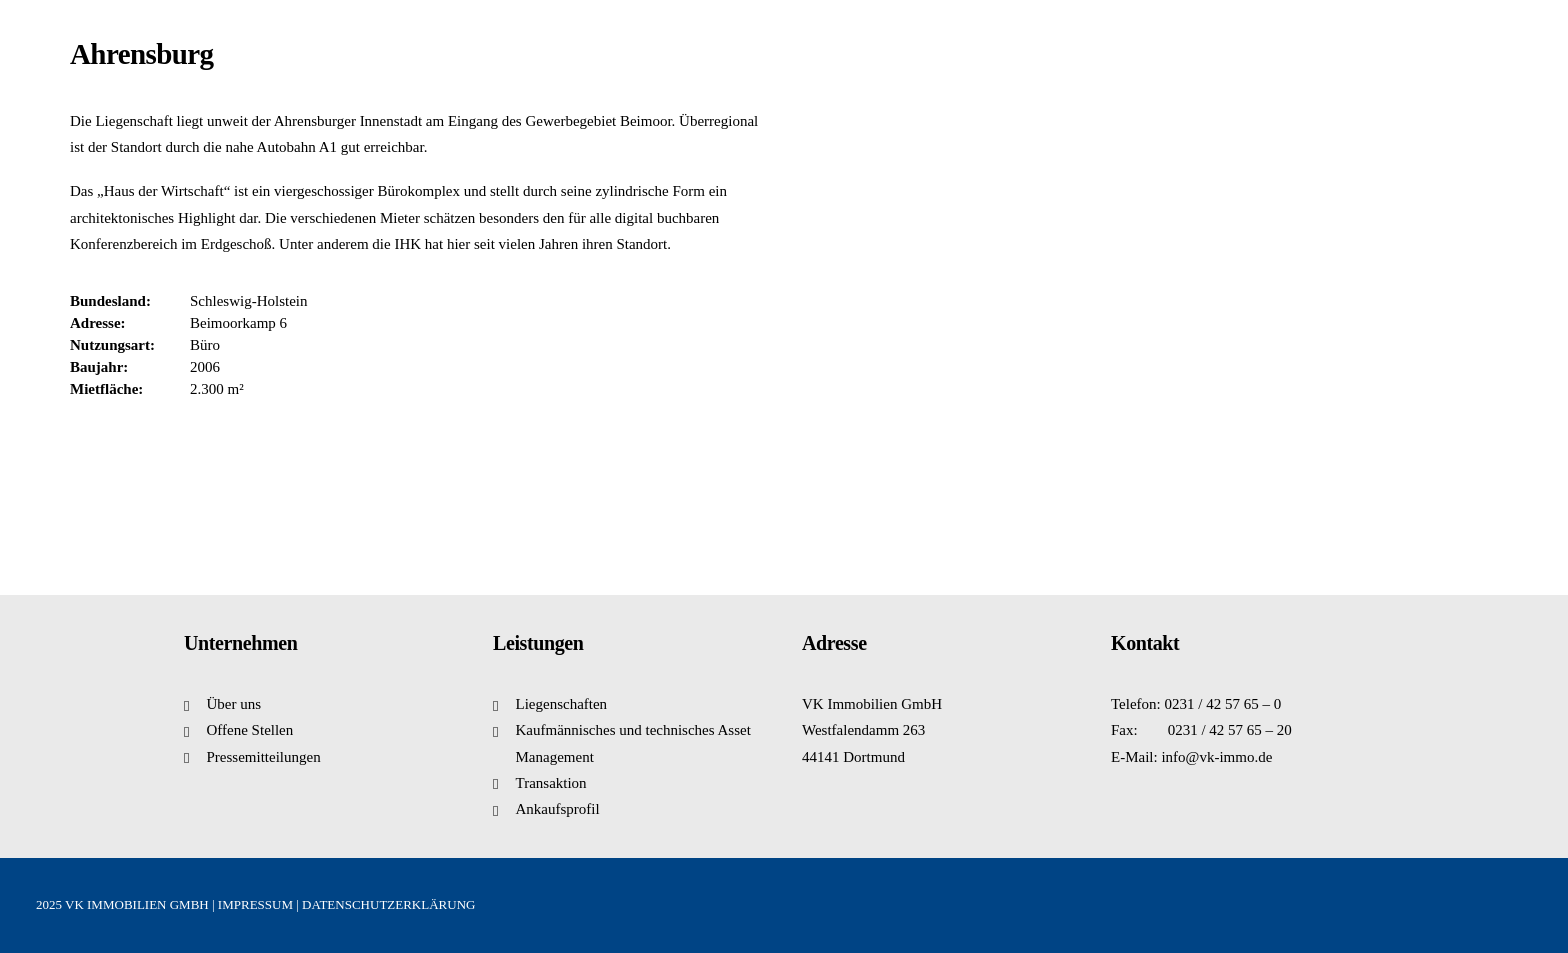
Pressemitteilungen (264, 757)
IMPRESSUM (255, 904)
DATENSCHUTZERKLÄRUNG (388, 904)
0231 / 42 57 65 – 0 (1223, 704)
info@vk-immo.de (1216, 757)
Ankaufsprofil (558, 809)
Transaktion (551, 783)
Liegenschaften (562, 704)
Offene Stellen (250, 730)
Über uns (234, 704)
